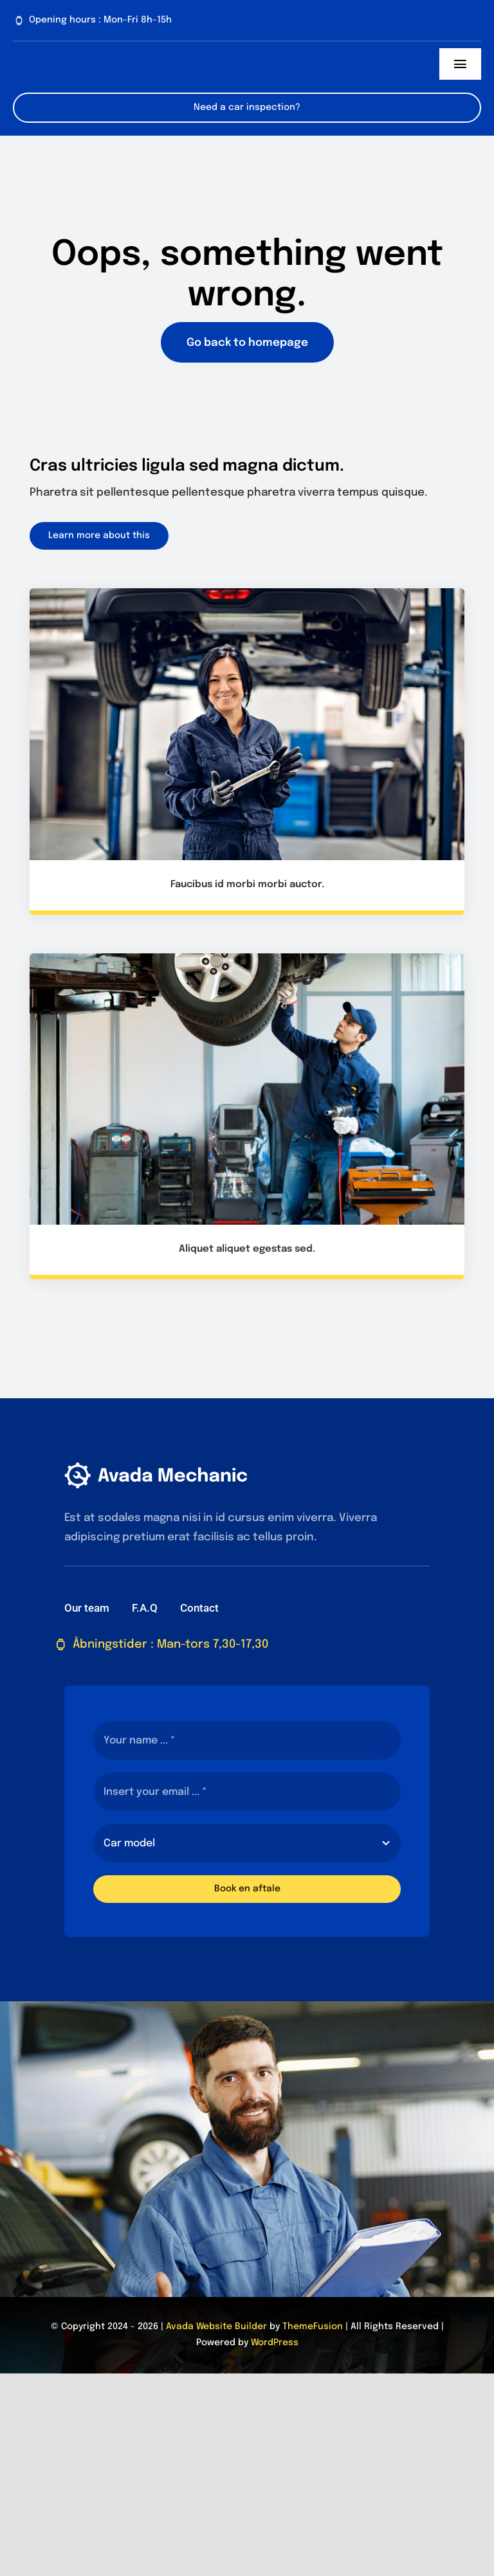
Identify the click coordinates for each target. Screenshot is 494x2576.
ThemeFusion (312, 2326)
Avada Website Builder (216, 2326)
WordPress (274, 2342)
